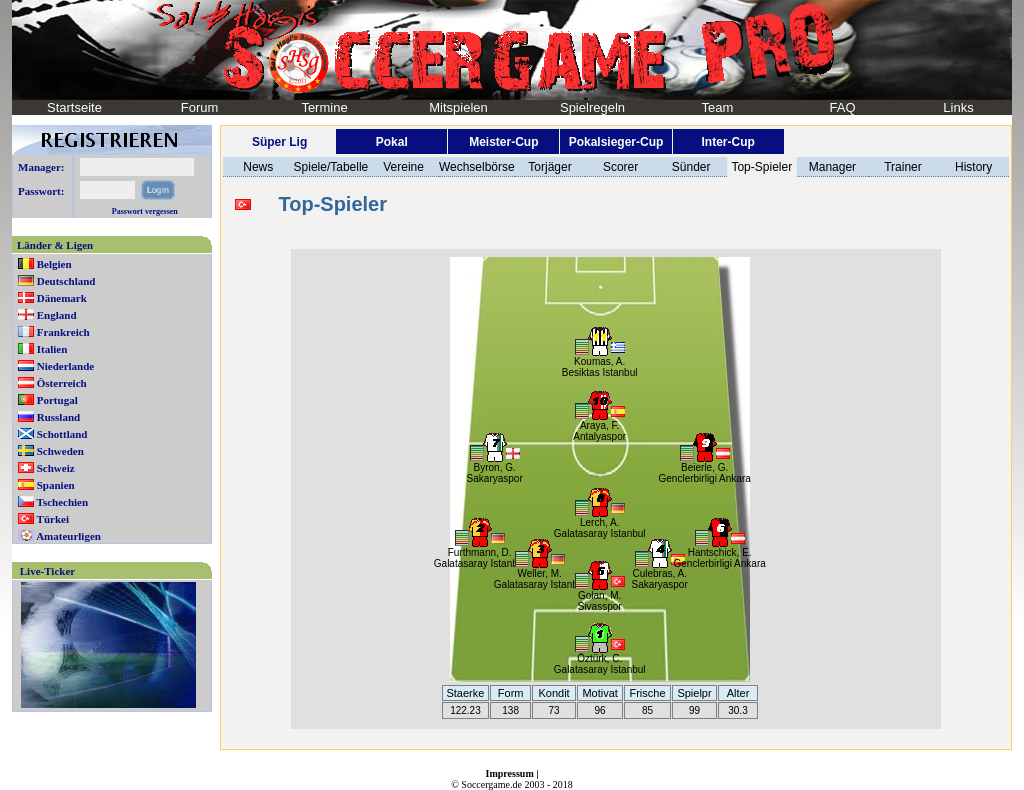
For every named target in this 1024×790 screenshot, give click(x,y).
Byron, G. (495, 467)
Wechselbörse (477, 167)
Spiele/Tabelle (331, 167)
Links (958, 107)
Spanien (56, 485)
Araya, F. (599, 425)
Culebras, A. (659, 573)
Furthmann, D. (480, 552)
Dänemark (62, 298)
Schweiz (56, 468)
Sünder (691, 167)
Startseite (74, 107)
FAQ (842, 107)
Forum (200, 107)
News (258, 167)
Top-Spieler (761, 167)
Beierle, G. (704, 467)
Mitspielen (458, 107)
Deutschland (66, 281)
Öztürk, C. (599, 658)
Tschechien (63, 502)
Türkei (53, 519)
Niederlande (65, 366)
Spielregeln (592, 107)
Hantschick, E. (720, 552)
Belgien (54, 264)
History (973, 167)
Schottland (62, 434)
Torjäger (549, 167)
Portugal (57, 400)
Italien (52, 349)
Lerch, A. (599, 522)
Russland (58, 417)
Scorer (620, 167)
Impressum (510, 773)
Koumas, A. (599, 361)
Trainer (903, 167)
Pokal (392, 142)
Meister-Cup (503, 142)
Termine (324, 107)
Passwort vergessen (145, 211)
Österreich (62, 383)
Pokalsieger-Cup (616, 142)
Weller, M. (540, 573)
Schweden (60, 451)
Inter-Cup (727, 142)
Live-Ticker (47, 571)
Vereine (403, 167)
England (57, 315)
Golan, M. (599, 595)
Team (718, 107)
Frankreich (63, 332)
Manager (832, 167)
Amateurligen (68, 536)
